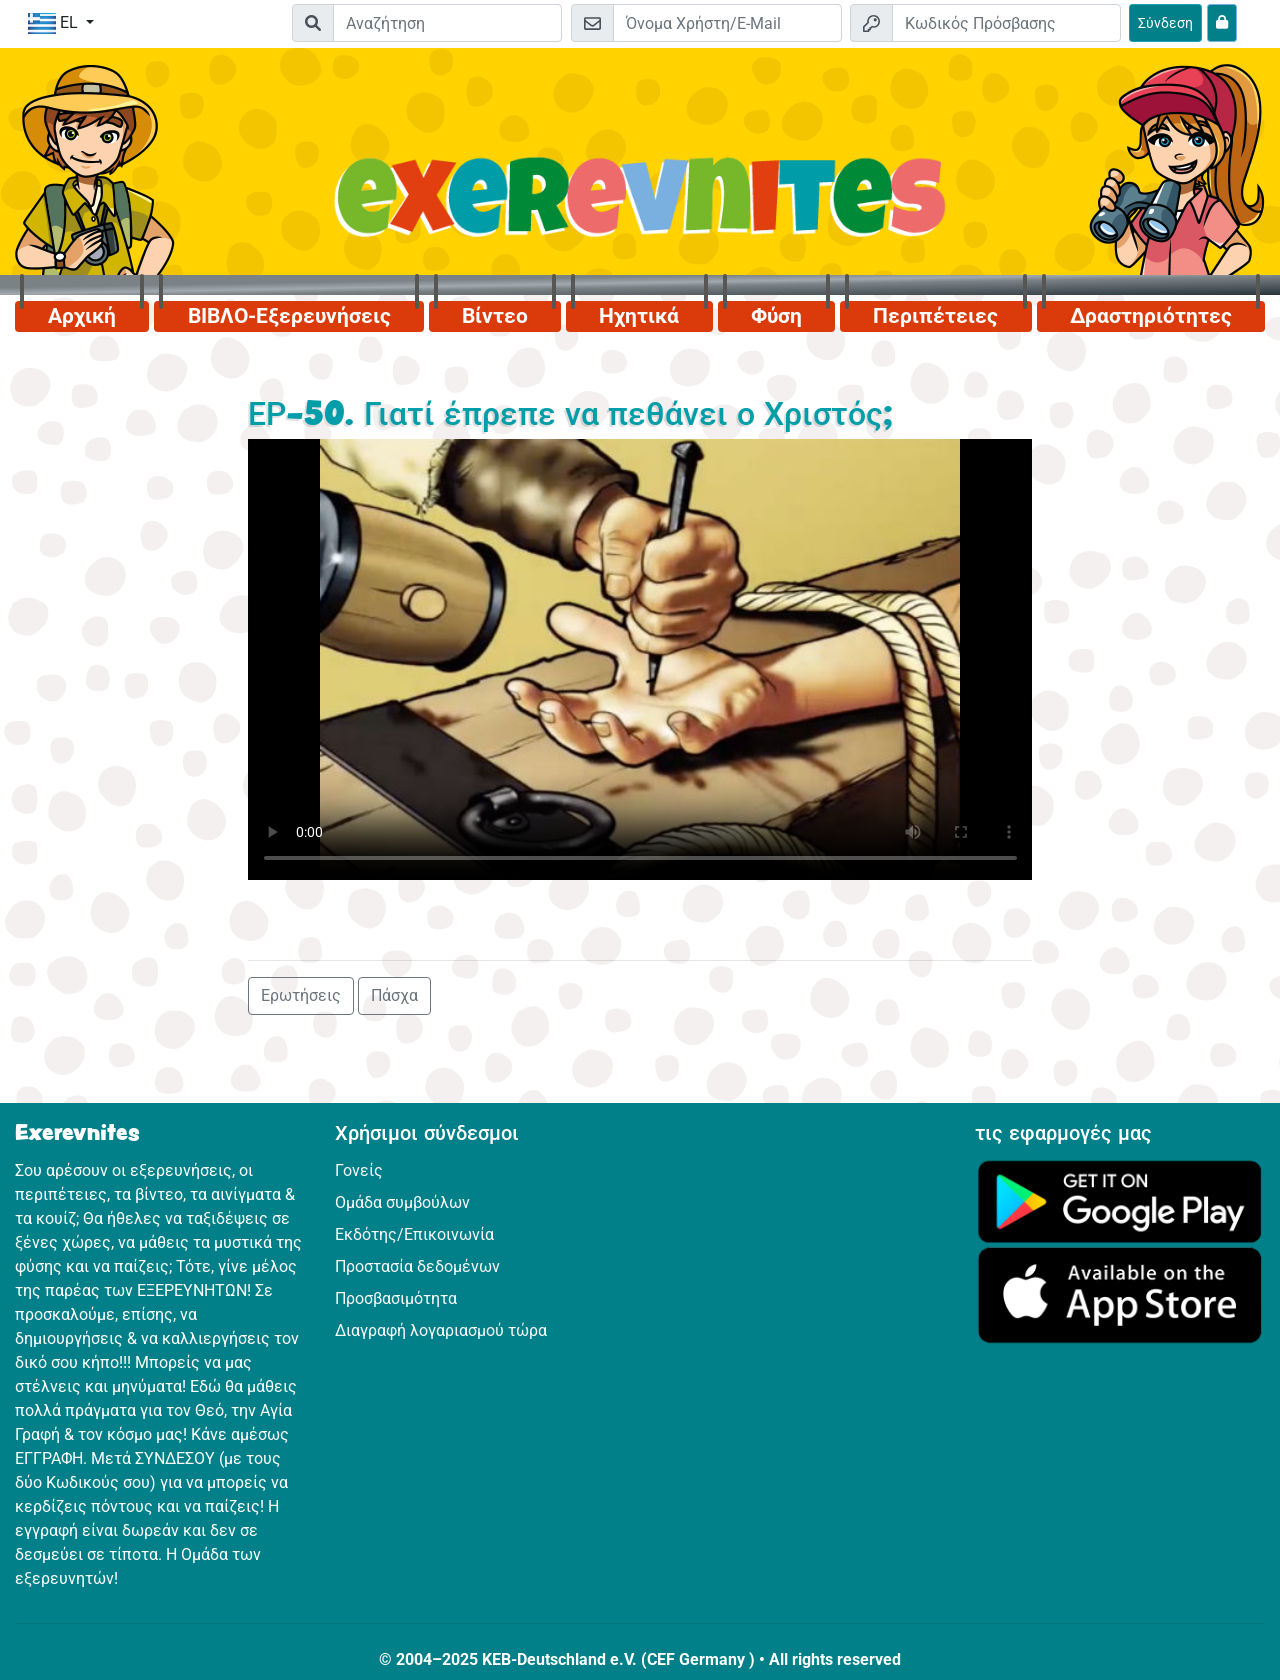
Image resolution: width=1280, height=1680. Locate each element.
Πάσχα (394, 995)
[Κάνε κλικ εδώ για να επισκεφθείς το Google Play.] (1120, 1200)
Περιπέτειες (935, 316)
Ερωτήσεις (301, 995)
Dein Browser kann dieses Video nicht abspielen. (640, 659)
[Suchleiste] (447, 23)
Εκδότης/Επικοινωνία (414, 1234)
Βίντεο (495, 316)
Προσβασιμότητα (396, 1298)
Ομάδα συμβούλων (402, 1202)
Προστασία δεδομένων (417, 1266)
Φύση (776, 316)
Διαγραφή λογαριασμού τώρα (441, 1330)
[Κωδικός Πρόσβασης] (1006, 23)
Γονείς (359, 1170)
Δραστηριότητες (1151, 316)
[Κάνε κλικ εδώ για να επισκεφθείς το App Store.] (1120, 1294)
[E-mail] (727, 23)
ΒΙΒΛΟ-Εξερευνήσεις (289, 316)
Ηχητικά (639, 316)
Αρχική (82, 316)
